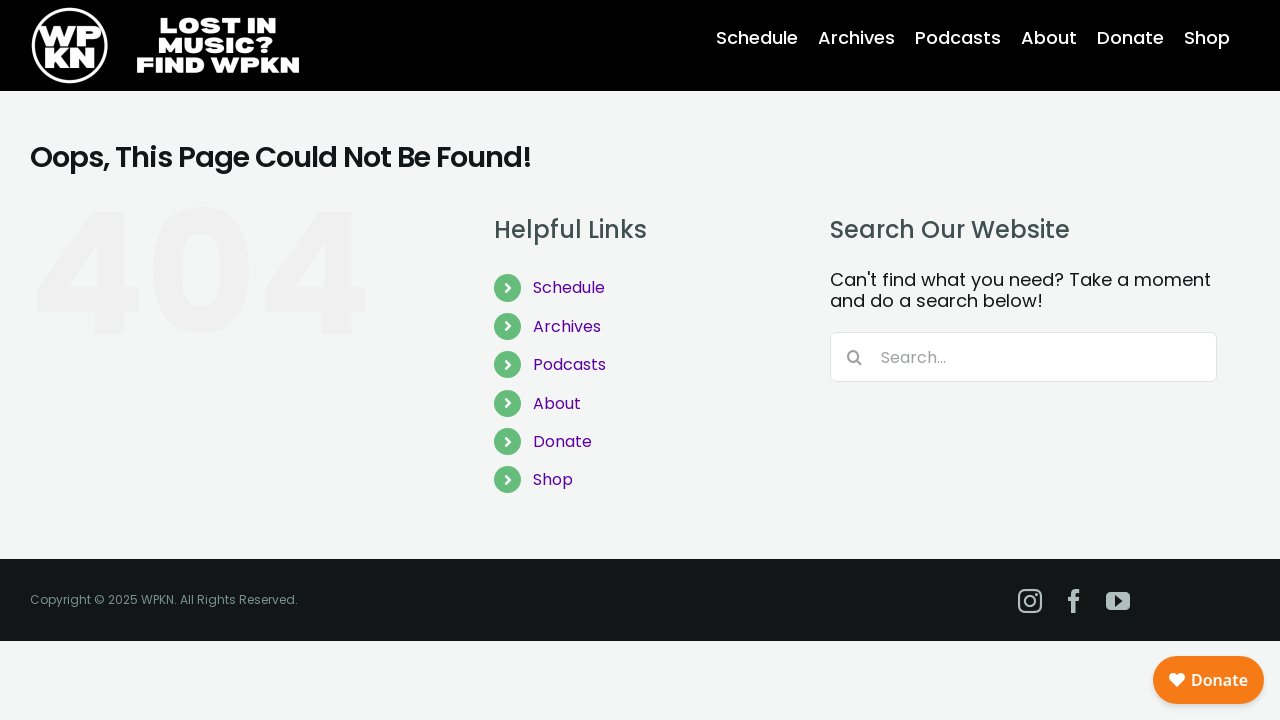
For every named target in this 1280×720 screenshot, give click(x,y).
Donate (562, 441)
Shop (553, 479)
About (557, 403)
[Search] (855, 357)
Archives (567, 326)
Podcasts (569, 364)
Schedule (569, 287)
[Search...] (1023, 357)
